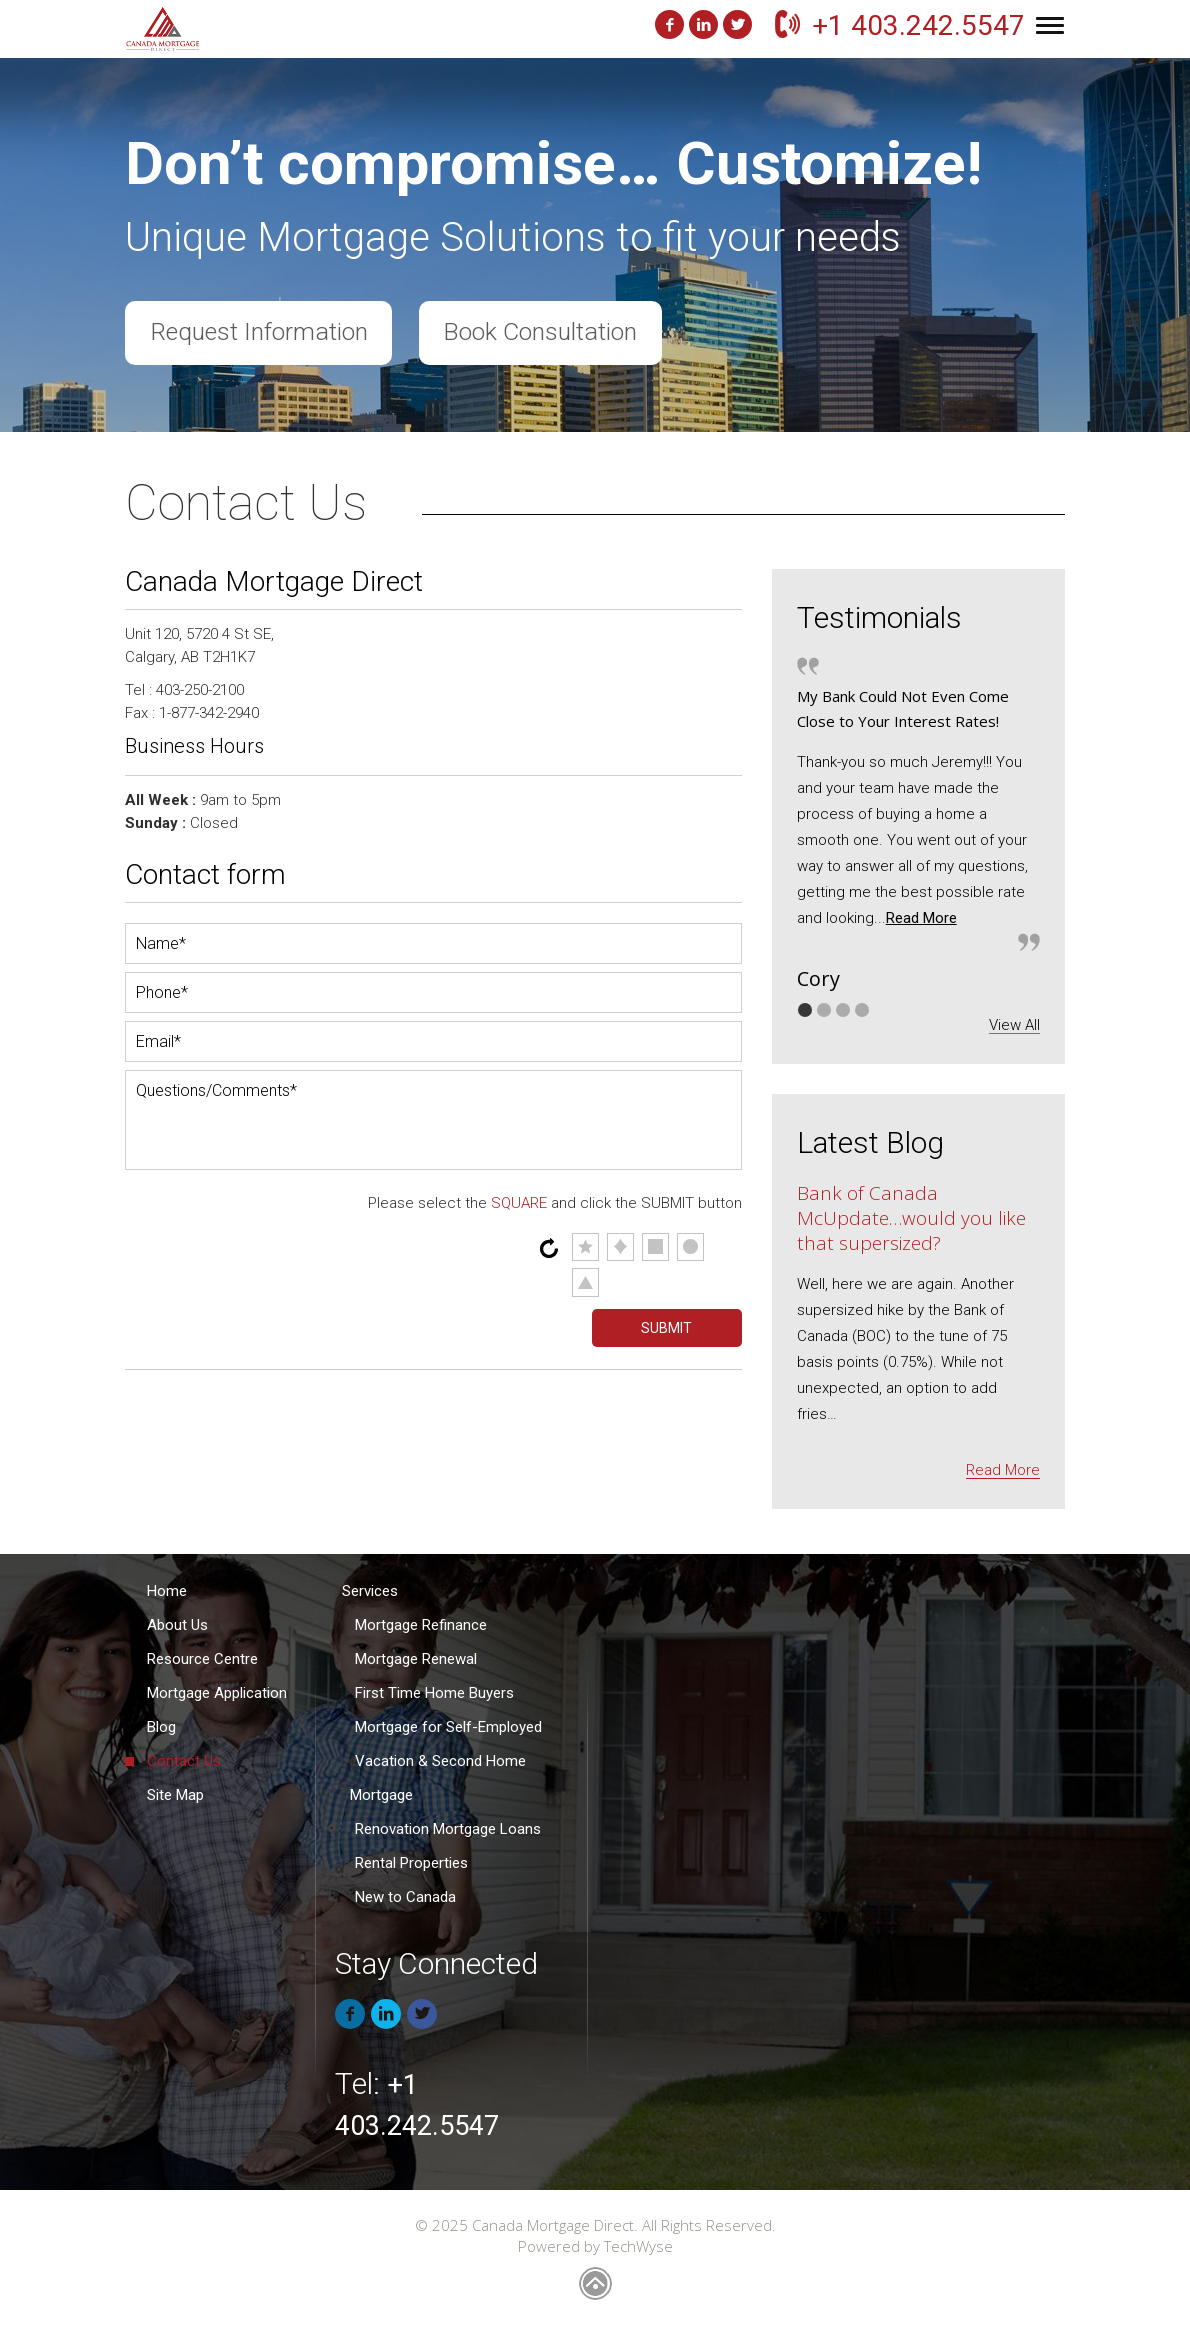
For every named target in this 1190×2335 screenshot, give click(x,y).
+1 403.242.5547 (918, 25)
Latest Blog (870, 1142)
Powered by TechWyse (595, 2246)
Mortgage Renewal (416, 1659)
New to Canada (405, 1897)
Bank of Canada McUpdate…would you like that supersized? (911, 1218)
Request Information (260, 333)
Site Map (175, 1795)
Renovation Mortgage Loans (448, 1829)
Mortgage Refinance (421, 1625)
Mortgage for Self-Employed (448, 1727)
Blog (161, 1727)
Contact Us (184, 1761)
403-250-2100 (200, 690)
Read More (921, 918)
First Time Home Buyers (434, 1693)
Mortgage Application (217, 1693)
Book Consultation (546, 333)
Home (167, 1591)
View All (1014, 1025)
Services (370, 1591)
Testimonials (879, 617)
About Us (177, 1625)
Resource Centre (202, 1659)
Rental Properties (411, 1863)
